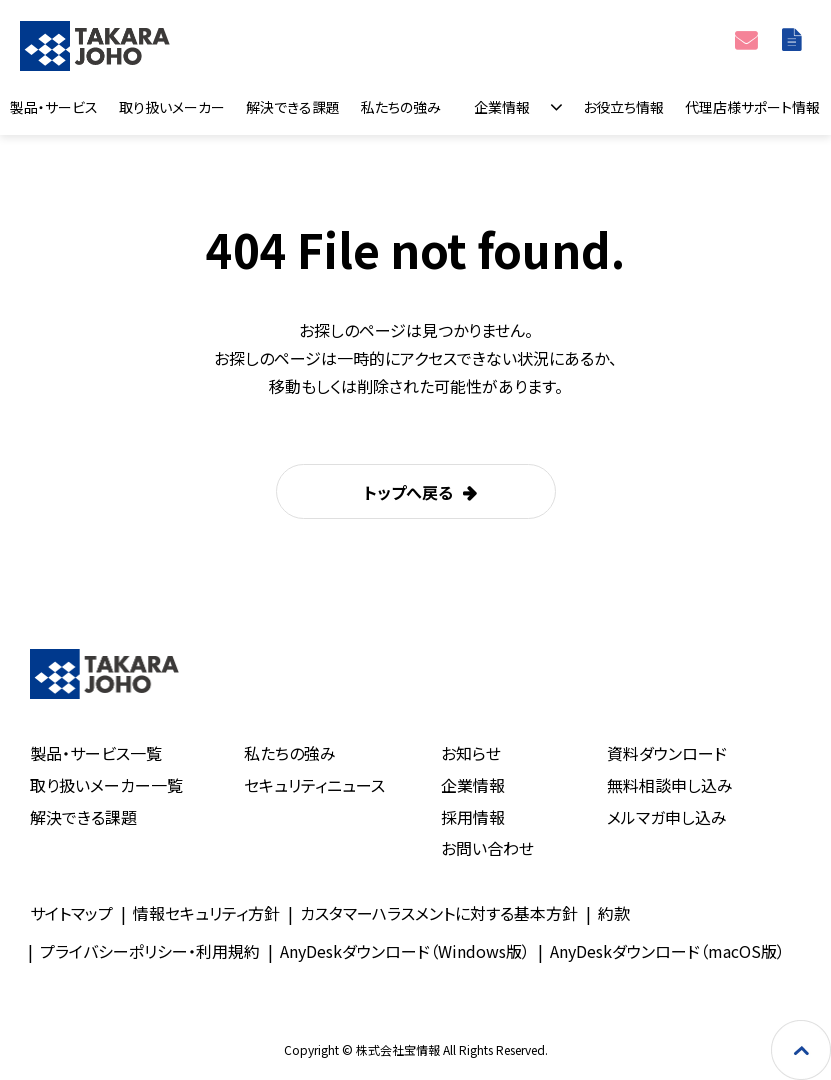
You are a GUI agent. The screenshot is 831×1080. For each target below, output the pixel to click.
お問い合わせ (748, 39)
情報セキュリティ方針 (206, 913)
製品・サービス (54, 107)
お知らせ (471, 753)
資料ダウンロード (667, 753)
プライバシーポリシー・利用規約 (150, 951)
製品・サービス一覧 (96, 753)
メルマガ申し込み (667, 817)
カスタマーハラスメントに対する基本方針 (439, 913)
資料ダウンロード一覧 (794, 39)
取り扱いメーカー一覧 (106, 785)
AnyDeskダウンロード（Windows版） (405, 951)
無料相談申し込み (670, 785)
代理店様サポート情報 (752, 107)
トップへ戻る (408, 492)
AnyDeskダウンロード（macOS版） (667, 951)
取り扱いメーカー (172, 107)
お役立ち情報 (623, 107)
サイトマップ (71, 913)
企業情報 (502, 107)
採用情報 (473, 817)
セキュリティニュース (314, 785)
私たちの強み (401, 107)
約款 (614, 913)
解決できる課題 (293, 107)
